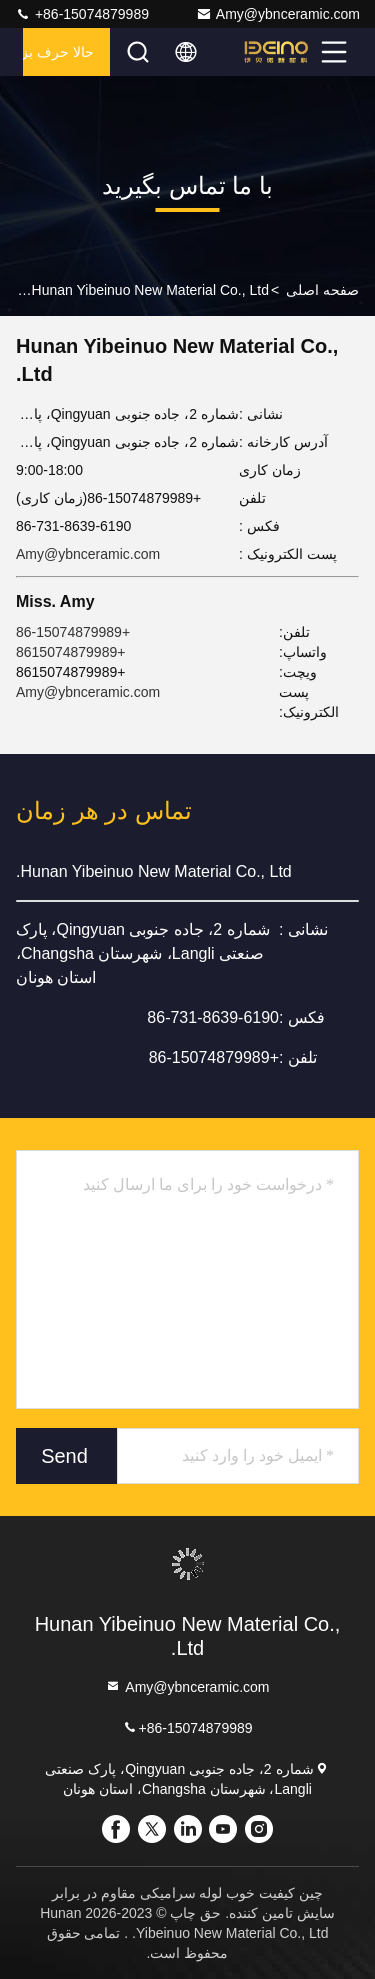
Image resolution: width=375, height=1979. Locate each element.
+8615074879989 (70, 652)
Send (64, 1456)
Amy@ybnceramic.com (278, 14)
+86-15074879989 (82, 14)
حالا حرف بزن (58, 52)
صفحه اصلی (322, 290)
